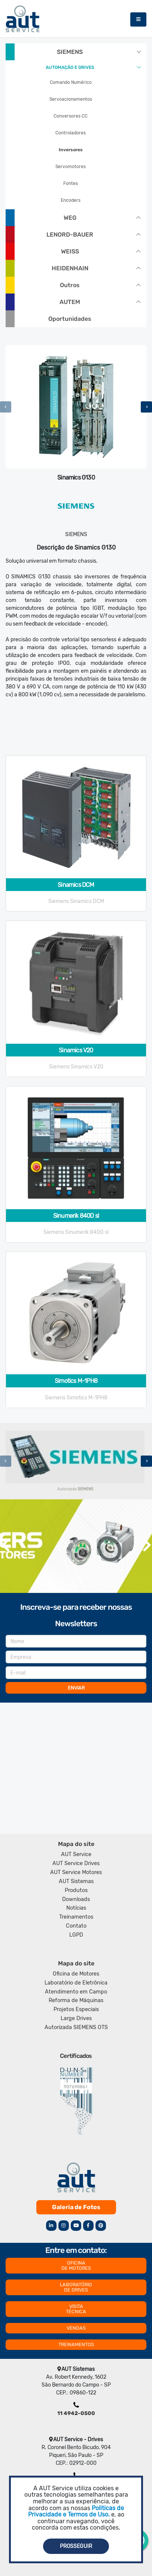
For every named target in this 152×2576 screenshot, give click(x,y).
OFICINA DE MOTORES (76, 2265)
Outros (70, 285)
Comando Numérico (71, 82)
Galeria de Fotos (76, 2207)
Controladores (70, 133)
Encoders (70, 200)
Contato (76, 1926)
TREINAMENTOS (76, 2344)
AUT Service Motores (76, 1872)
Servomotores (70, 166)
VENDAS (76, 2328)
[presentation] (5, 407)
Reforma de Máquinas (76, 2000)
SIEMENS (70, 51)
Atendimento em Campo (76, 1992)
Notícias (76, 1908)
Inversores (71, 149)
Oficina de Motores (76, 1974)
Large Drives (76, 2018)
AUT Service (76, 1854)
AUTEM (70, 301)
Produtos (76, 1890)
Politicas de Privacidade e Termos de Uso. (76, 2511)
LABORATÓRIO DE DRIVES (76, 2287)
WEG (70, 217)
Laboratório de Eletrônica (76, 1983)
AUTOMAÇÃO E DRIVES (70, 67)
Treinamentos (76, 1917)
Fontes (70, 183)
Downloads (76, 1899)
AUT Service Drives (76, 1863)
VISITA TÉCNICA (76, 2308)
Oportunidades (69, 318)
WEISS (70, 251)
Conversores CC (71, 116)
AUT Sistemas (76, 1881)
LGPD (76, 1935)
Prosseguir (76, 2546)
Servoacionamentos (70, 99)
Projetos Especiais (76, 2009)
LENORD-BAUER (69, 234)
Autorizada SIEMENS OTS (76, 2027)
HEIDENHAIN (70, 268)
